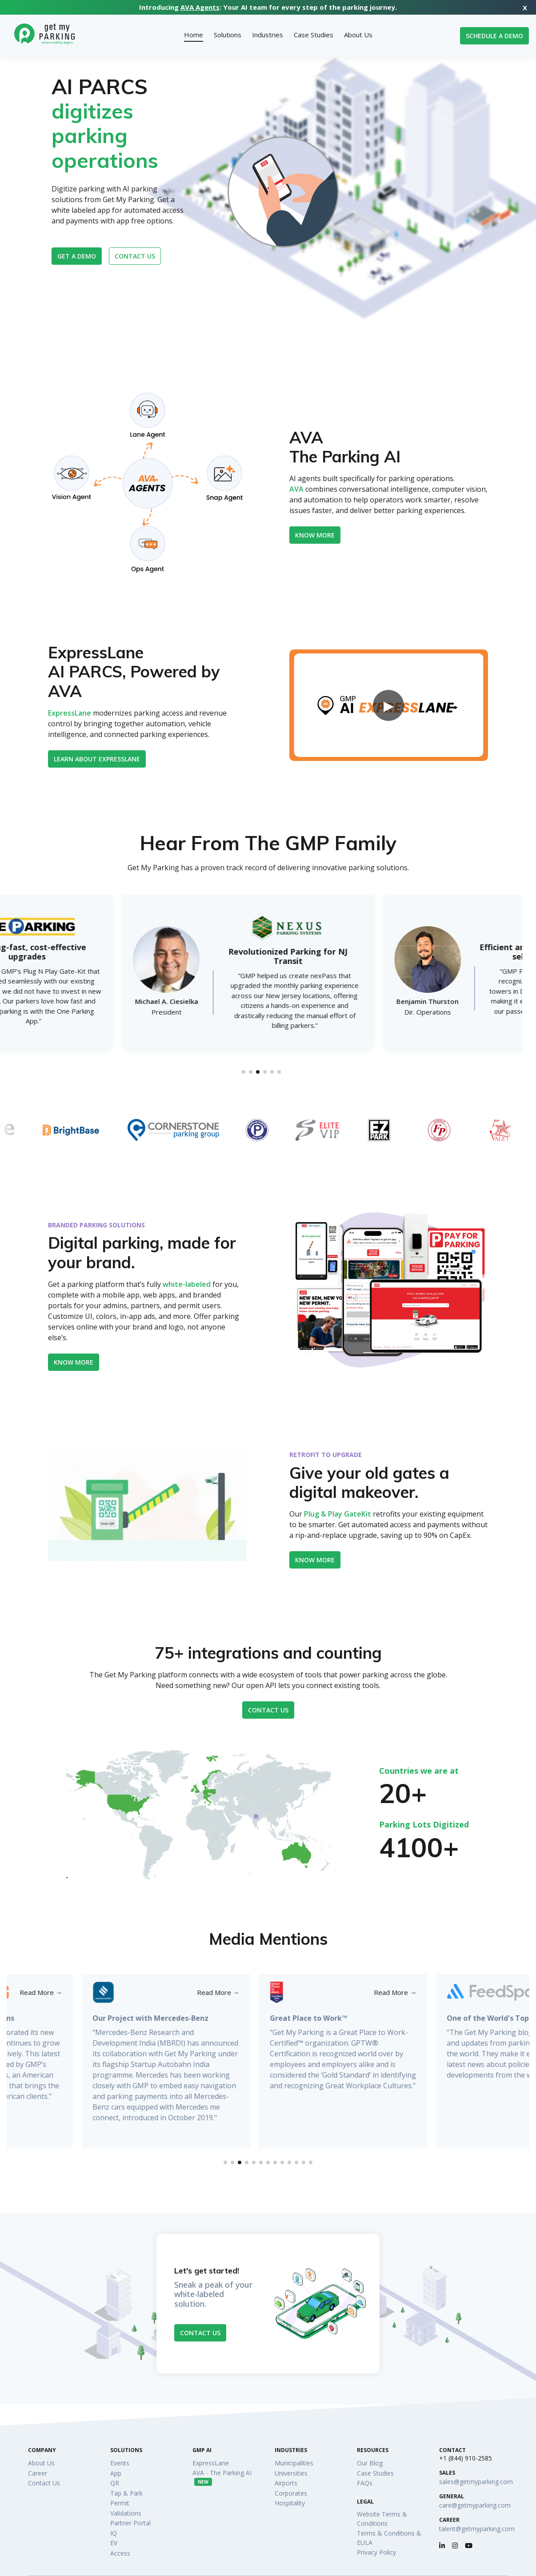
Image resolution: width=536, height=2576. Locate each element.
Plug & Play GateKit (337, 1514)
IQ (113, 2533)
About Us (41, 2463)
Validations (125, 2513)
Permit (119, 2503)
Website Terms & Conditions (382, 2519)
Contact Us (268, 1710)
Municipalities (294, 2463)
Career (37, 2473)
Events (119, 2463)
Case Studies (375, 2473)
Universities (291, 2473)
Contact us (135, 256)
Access (120, 2553)
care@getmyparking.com (475, 2505)
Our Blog (370, 2463)
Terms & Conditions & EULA (389, 2538)
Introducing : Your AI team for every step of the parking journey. (268, 7)
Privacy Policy (376, 2552)
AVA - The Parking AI (222, 2477)
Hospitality (290, 2503)
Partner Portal (130, 2523)
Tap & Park (126, 2493)
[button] (243, 1072)
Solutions (126, 2450)
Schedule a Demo (494, 36)
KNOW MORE (315, 1560)
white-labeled (187, 1284)
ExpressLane (69, 713)
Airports (286, 2483)
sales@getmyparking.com (476, 2481)
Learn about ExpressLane (97, 759)
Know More (315, 535)
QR (114, 2483)
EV (113, 2543)
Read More (143, 1992)
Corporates (291, 2493)
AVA (296, 489)
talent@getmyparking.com (477, 2528)
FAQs (364, 2483)
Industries (291, 2450)
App (115, 2473)
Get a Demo (76, 256)
